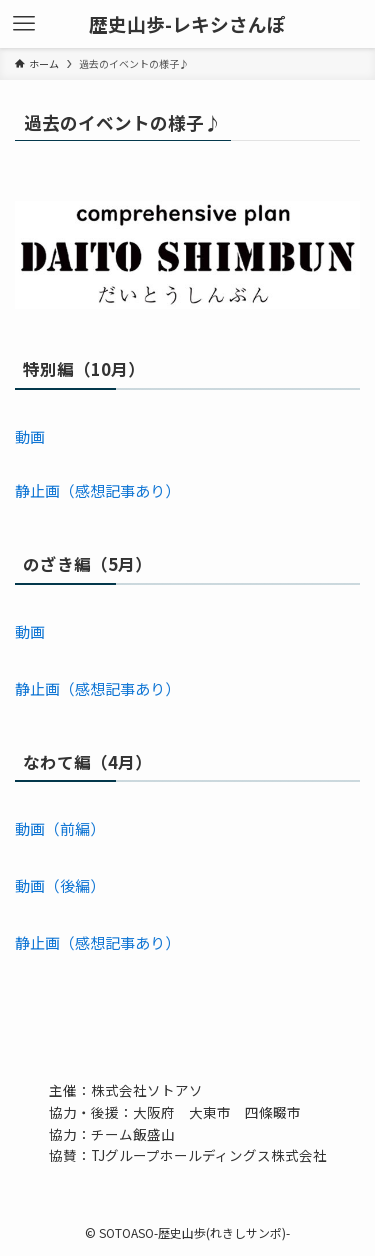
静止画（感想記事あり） (97, 490)
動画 (30, 436)
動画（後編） (60, 885)
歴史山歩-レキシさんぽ (187, 24)
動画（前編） (60, 828)
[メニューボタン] (24, 24)
